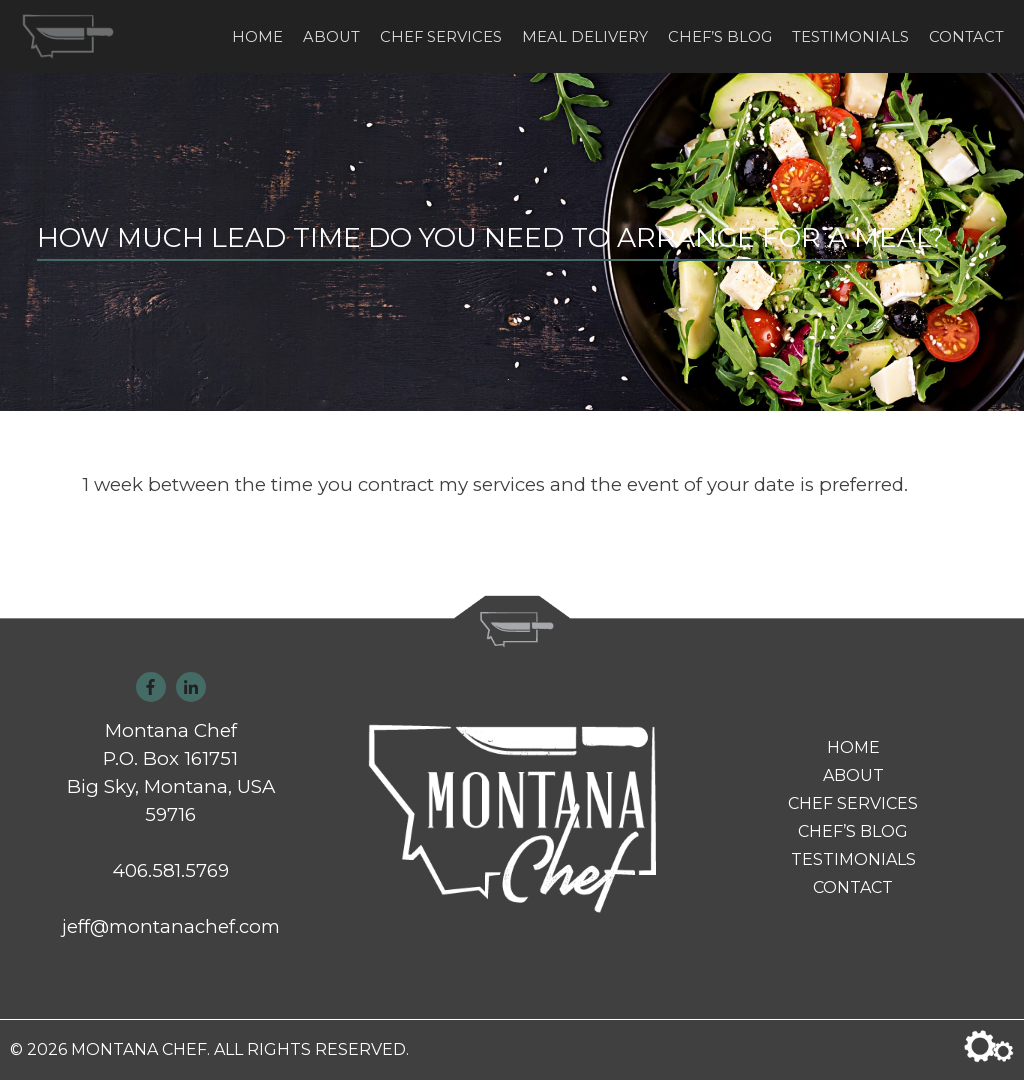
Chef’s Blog (720, 38)
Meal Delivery (585, 38)
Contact (966, 38)
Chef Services (441, 38)
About (331, 38)
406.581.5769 (171, 873)
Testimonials (850, 38)
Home (257, 38)
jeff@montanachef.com (171, 929)
